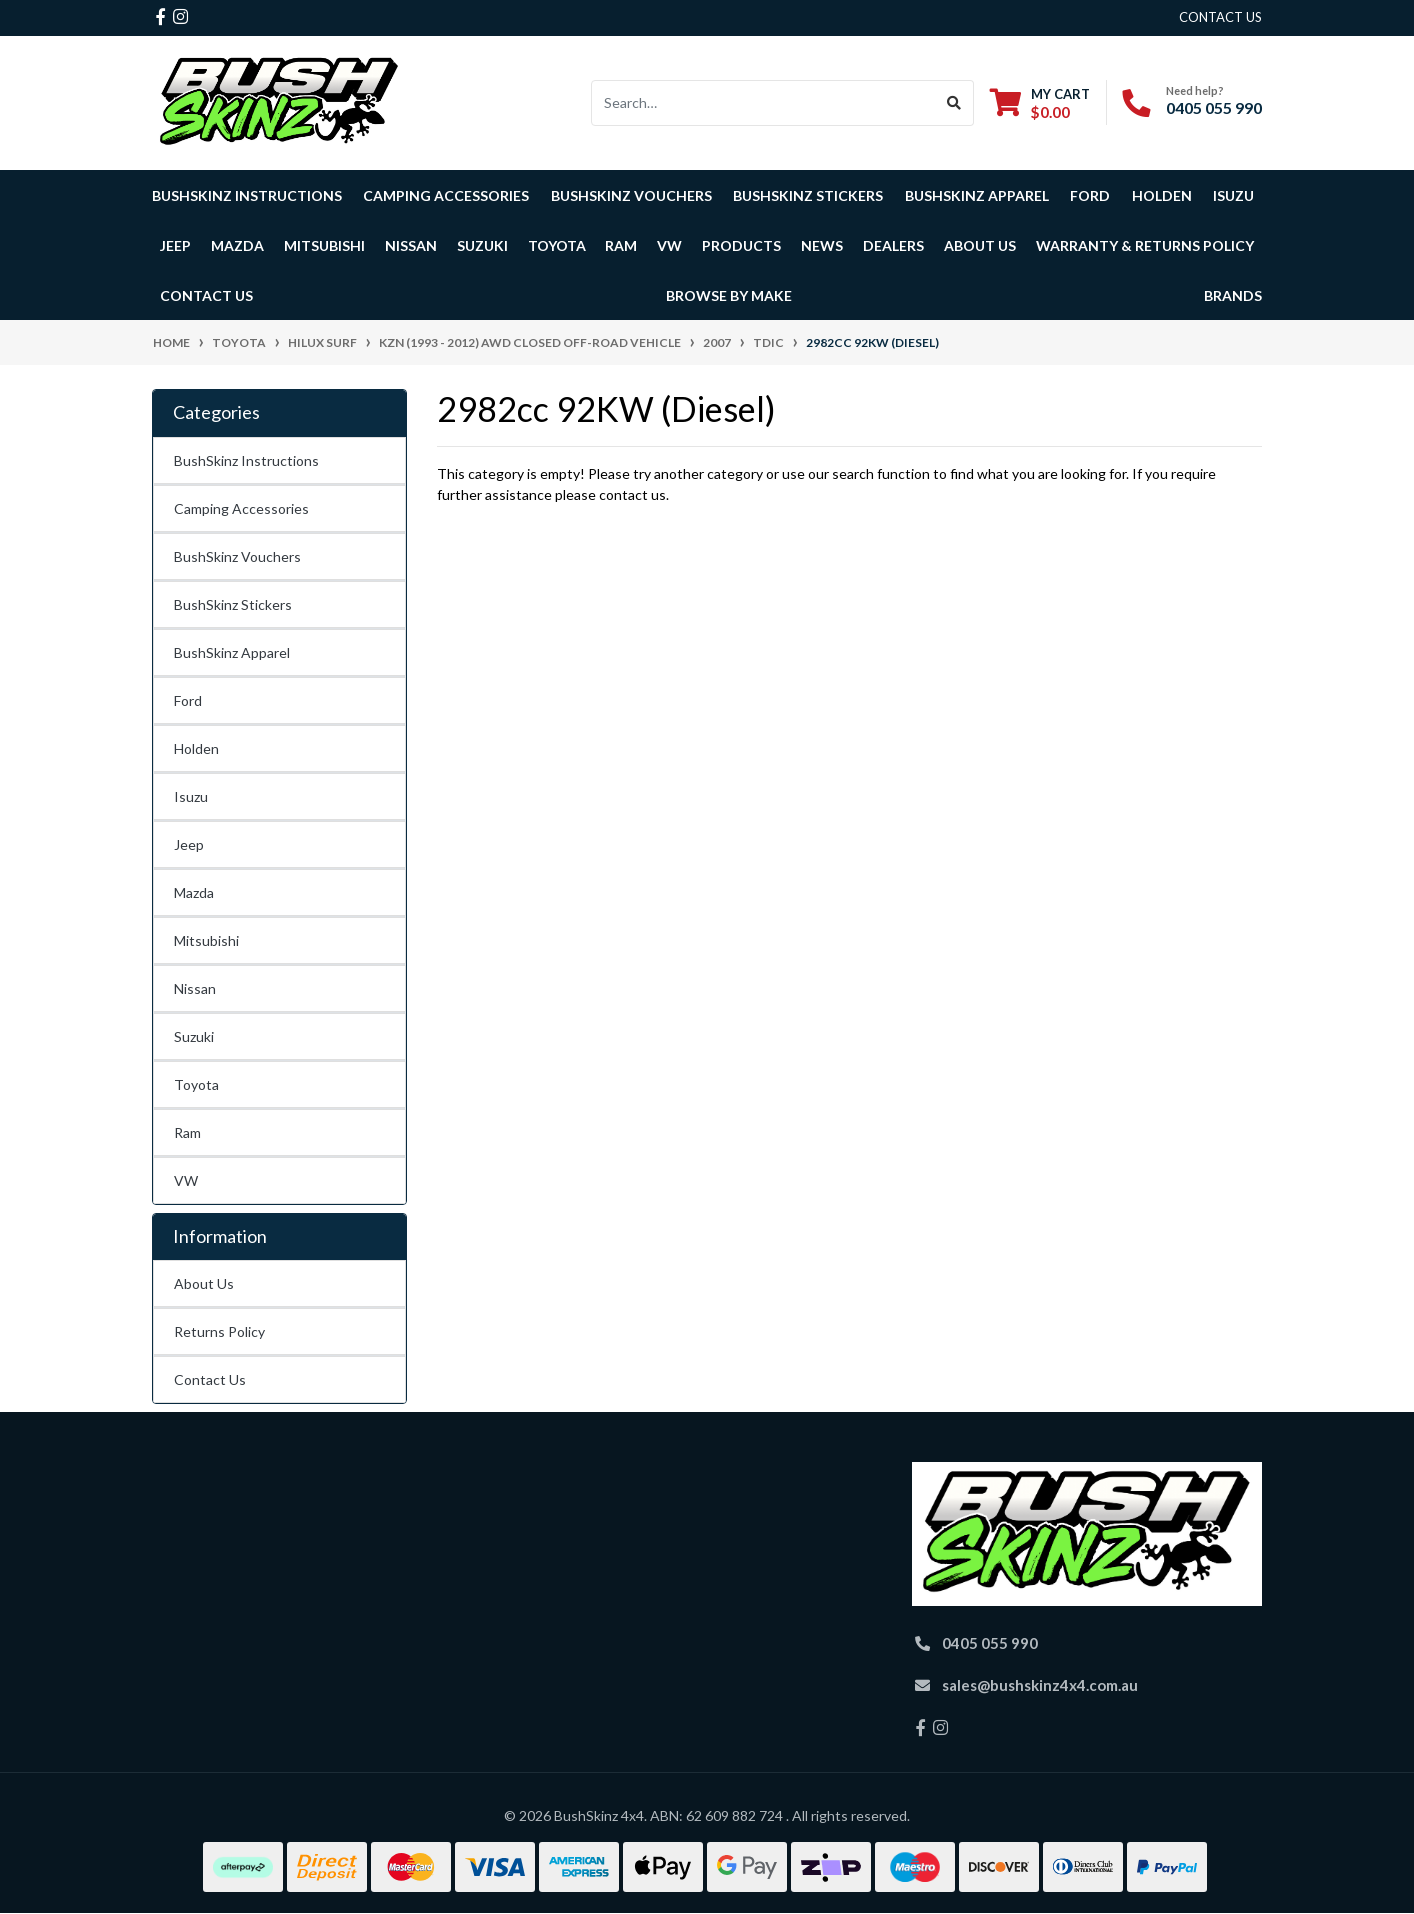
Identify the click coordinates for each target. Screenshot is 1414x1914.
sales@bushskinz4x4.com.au (1040, 1685)
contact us (1220, 17)
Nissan (195, 988)
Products (741, 245)
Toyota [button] (557, 245)
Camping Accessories (446, 195)
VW (186, 1180)
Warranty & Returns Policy (1145, 245)
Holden (196, 748)
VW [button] (669, 245)
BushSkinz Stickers (808, 195)
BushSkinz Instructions (247, 195)
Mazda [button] (237, 245)
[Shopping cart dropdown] (1040, 102)
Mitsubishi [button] (324, 245)
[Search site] (954, 103)
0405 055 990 (1214, 107)
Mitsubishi (206, 940)
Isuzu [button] (1233, 195)
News (822, 245)
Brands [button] (1233, 295)
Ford (188, 700)
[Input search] (763, 103)
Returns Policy (219, 1331)
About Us (204, 1283)
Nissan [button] (411, 245)
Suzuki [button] (482, 245)
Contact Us (206, 295)
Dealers (893, 245)
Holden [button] (1162, 195)
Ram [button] (621, 245)
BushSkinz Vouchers (631, 195)
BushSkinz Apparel (977, 195)
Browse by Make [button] (729, 295)
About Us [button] (980, 245)
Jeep (189, 844)
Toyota (196, 1084)
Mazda (194, 892)
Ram (187, 1132)
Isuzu (191, 796)
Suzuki (194, 1036)
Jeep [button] (175, 245)
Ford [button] (1090, 195)
